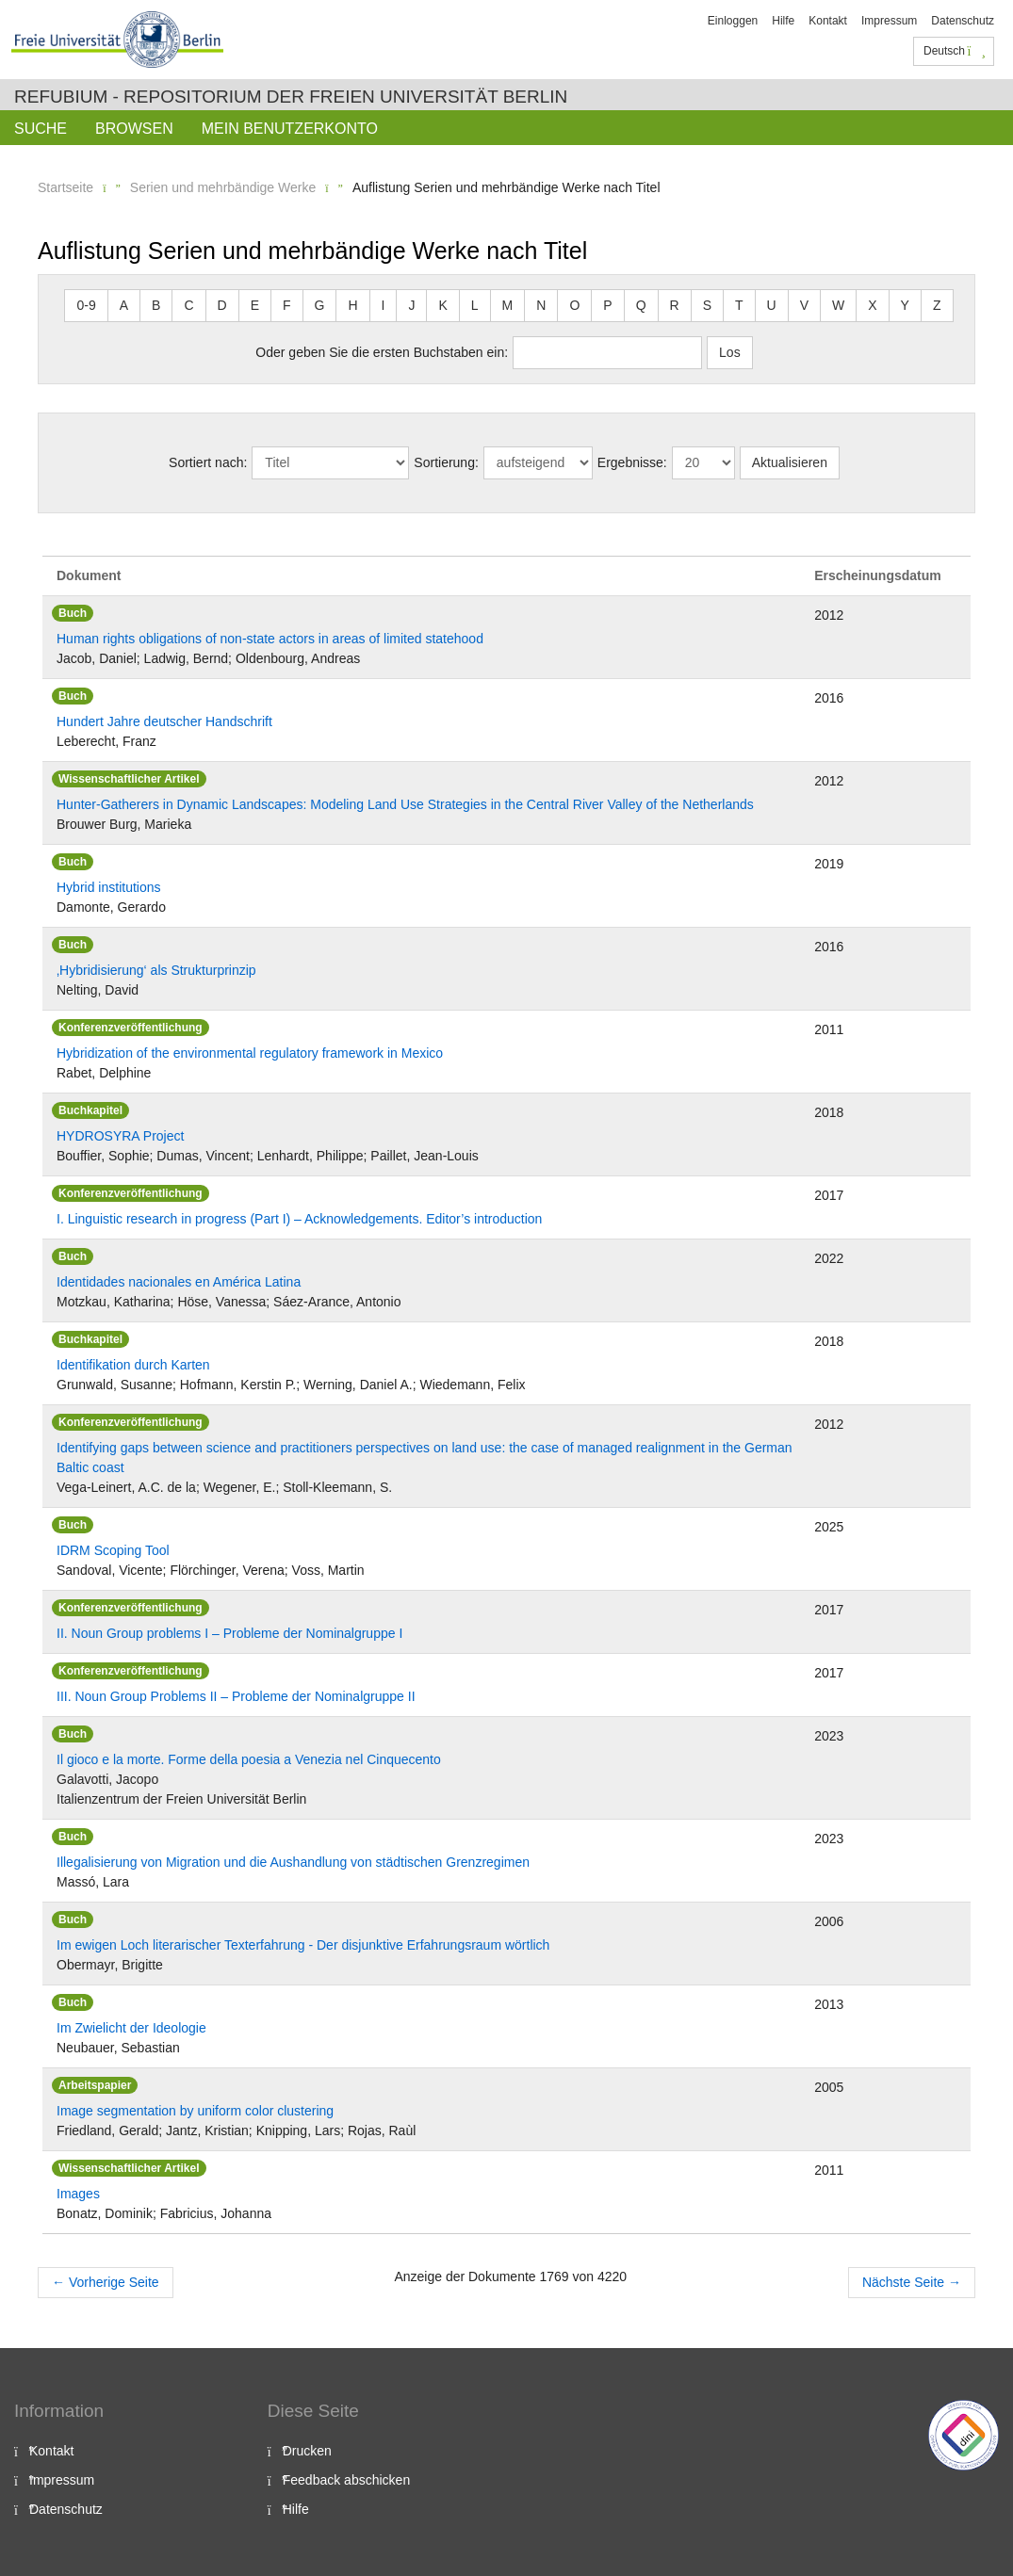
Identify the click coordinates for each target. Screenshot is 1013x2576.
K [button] (442, 305)
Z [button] (937, 305)
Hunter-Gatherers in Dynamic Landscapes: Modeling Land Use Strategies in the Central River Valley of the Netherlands (405, 804)
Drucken (307, 2450)
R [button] (674, 305)
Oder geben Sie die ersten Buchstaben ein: (381, 352)
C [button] (188, 305)
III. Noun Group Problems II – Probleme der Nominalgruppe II (236, 1696)
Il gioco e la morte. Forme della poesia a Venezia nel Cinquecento (249, 1759)
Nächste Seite (911, 2282)
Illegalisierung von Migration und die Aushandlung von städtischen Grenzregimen (293, 1862)
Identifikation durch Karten (133, 1364)
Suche (40, 129)
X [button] (872, 305)
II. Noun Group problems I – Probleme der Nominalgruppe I (229, 1633)
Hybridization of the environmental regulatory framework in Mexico (250, 1053)
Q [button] (641, 305)
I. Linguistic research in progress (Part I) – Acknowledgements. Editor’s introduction (299, 1218)
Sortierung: (446, 462)
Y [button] (905, 305)
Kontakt (828, 20)
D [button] (222, 305)
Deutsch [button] (954, 50)
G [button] (320, 305)
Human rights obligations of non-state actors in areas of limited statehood (270, 638)
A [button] (124, 305)
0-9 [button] (85, 305)
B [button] (156, 305)
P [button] (607, 305)
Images (78, 2193)
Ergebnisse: (632, 462)
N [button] (541, 305)
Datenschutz (962, 20)
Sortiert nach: (208, 462)
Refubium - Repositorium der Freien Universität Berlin (290, 96)
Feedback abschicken (346, 2479)
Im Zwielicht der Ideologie (131, 2027)
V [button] (804, 305)
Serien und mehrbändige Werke (223, 187)
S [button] (707, 305)
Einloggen (733, 20)
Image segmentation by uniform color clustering (195, 2110)
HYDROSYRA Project (120, 1135)
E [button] (255, 305)
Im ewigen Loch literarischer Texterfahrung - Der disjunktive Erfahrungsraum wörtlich (303, 1944)
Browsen (134, 129)
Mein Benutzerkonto (290, 129)
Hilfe (783, 20)
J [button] (411, 305)
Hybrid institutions (109, 887)
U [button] (771, 305)
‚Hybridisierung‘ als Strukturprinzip (156, 970)
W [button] (838, 305)
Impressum (889, 20)
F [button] (287, 305)
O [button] (574, 305)
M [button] (508, 305)
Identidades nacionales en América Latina (179, 1281)
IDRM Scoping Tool (113, 1550)
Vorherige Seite (105, 2282)
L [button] (475, 305)
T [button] (739, 305)
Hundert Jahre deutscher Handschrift (164, 721)
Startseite (65, 187)
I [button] (383, 305)
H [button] (352, 305)
